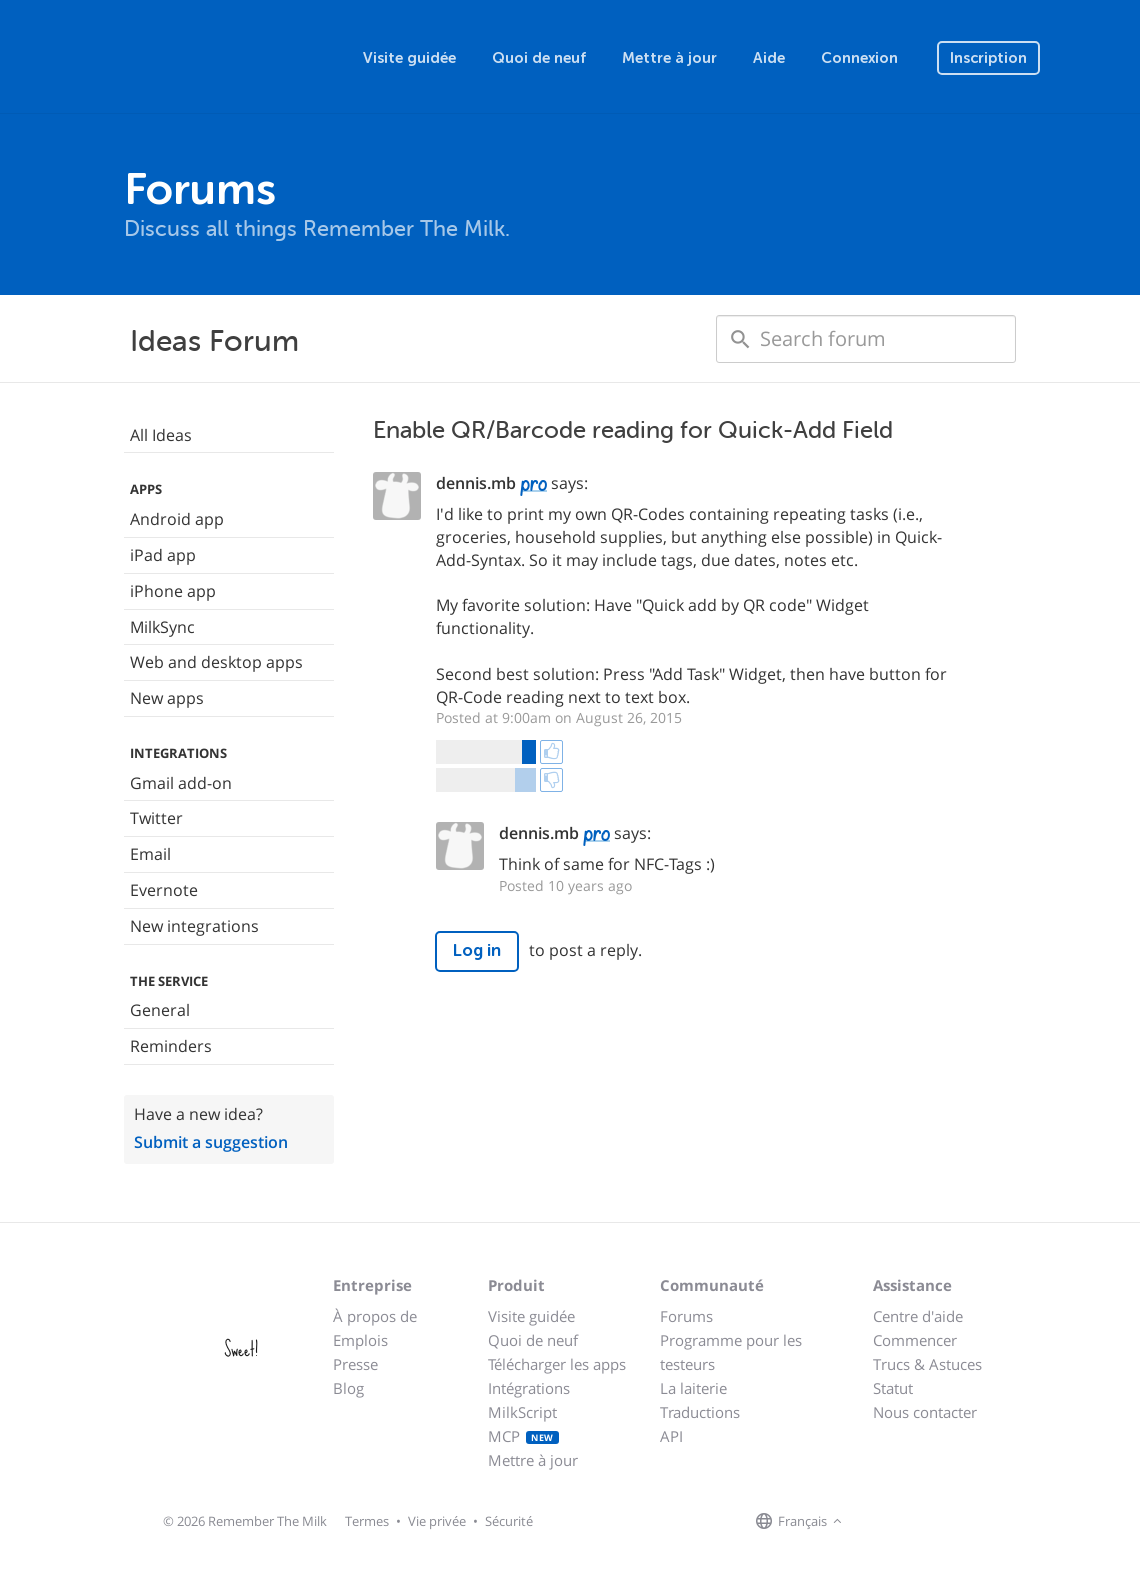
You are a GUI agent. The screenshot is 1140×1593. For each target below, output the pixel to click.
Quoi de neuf (539, 58)
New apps (167, 698)
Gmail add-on (181, 783)
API (671, 1436)
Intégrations (529, 1388)
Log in (477, 950)
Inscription (988, 58)
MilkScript (522, 1412)
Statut (893, 1388)
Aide (769, 58)
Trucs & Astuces (927, 1364)
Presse (355, 1364)
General (160, 1010)
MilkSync (162, 627)
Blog (348, 1388)
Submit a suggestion (211, 1142)
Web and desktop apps (216, 662)
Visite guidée (409, 58)
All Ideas (161, 435)
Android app (177, 519)
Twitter (156, 818)
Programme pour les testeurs (731, 1352)
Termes (367, 1521)
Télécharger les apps (557, 1364)
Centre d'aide (918, 1316)
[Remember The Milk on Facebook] (876, 1522)
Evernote (164, 890)
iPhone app (173, 591)
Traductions (700, 1412)
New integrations (194, 926)
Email (150, 854)
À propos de (375, 1316)
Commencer (915, 1340)
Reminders (171, 1046)
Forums (686, 1316)
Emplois (360, 1340)
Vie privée (437, 1521)
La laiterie (693, 1388)
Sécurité (509, 1521)
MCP (523, 1436)
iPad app (163, 555)
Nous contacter (925, 1412)
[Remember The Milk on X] (904, 1522)
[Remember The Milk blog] (929, 1522)
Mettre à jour (669, 58)
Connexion (859, 58)
